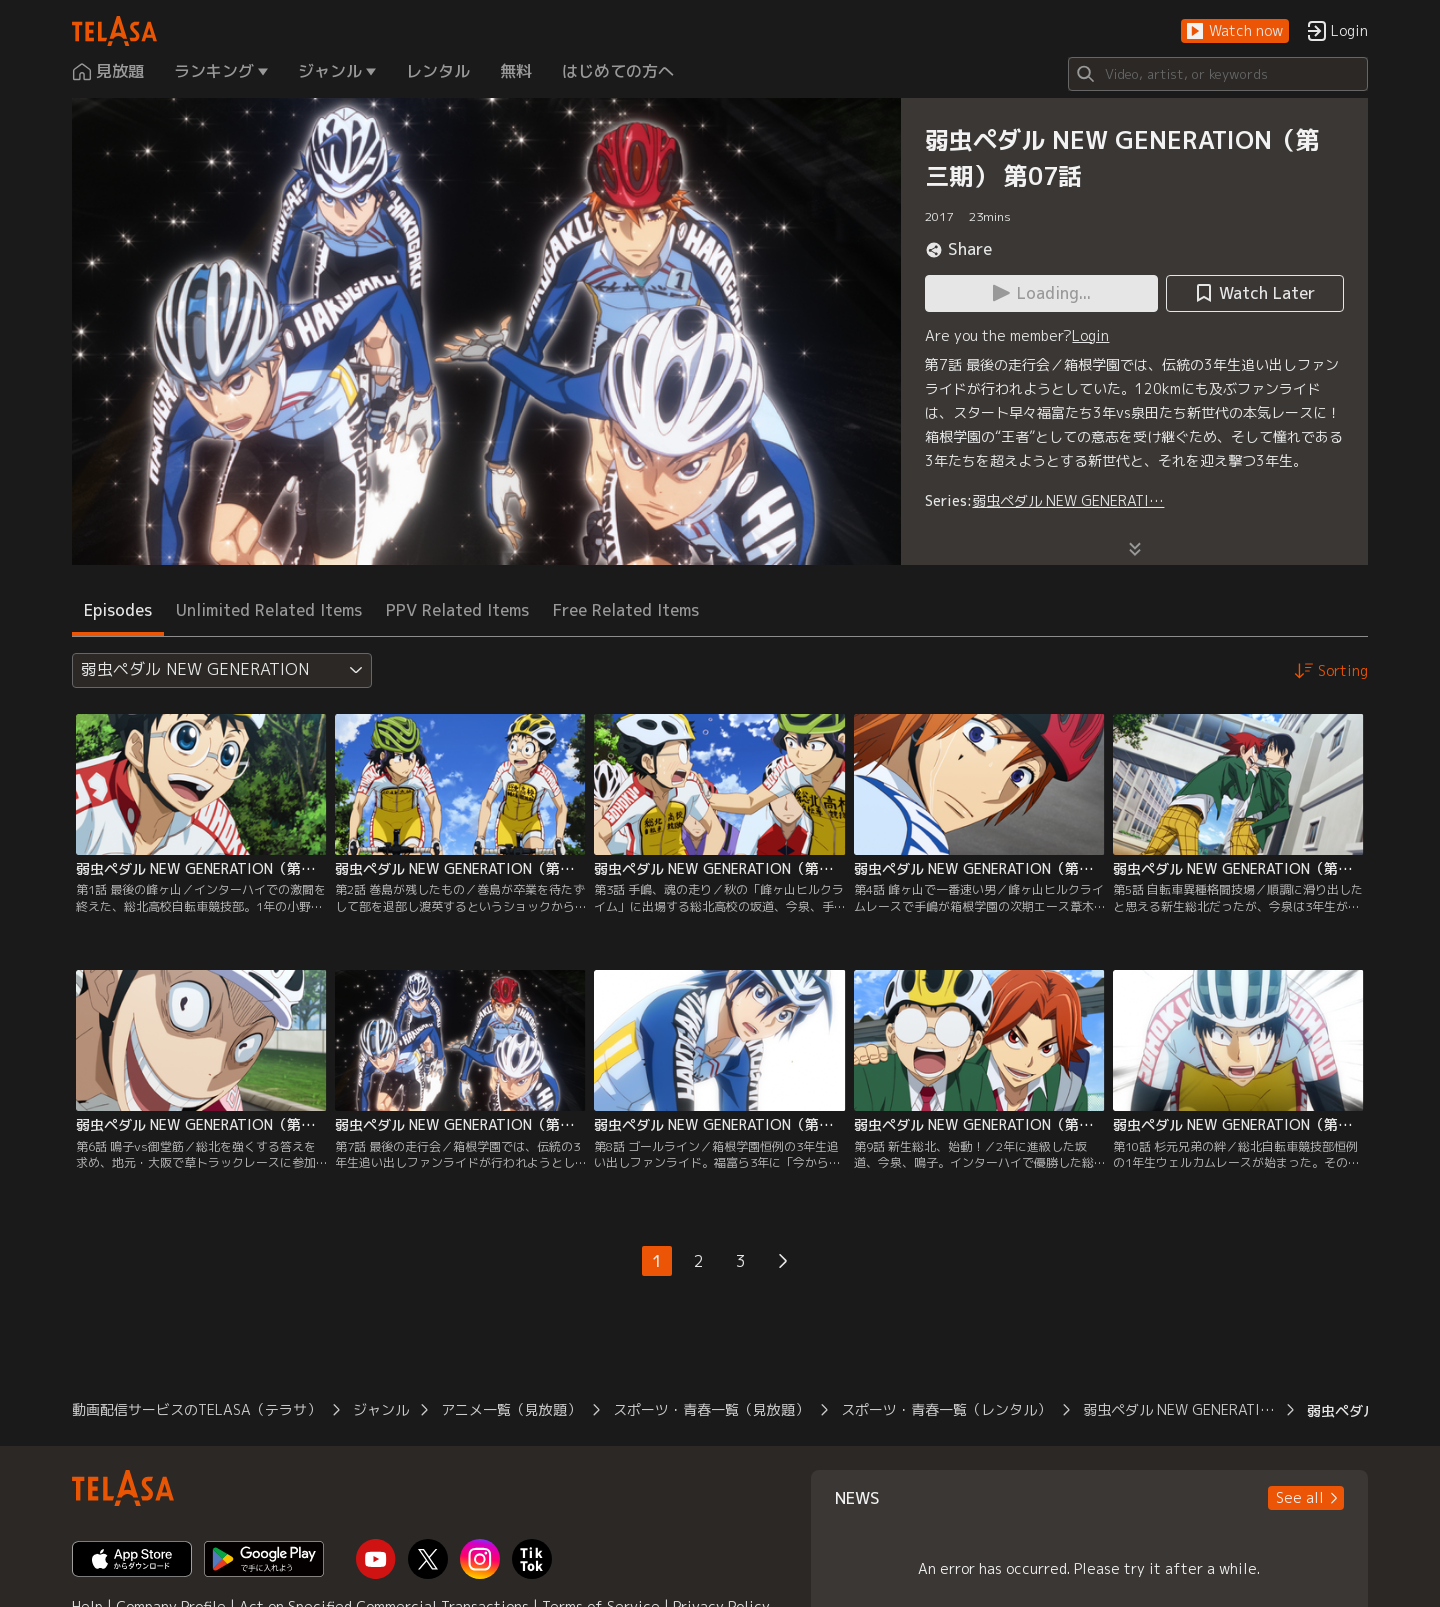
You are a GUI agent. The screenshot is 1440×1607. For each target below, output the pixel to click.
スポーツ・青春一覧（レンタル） (946, 1409)
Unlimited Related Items (269, 610)
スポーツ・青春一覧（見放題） (711, 1409)
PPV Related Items (457, 610)
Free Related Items (626, 610)
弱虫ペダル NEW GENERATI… (1068, 500)
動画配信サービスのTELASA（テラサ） (196, 1409)
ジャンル (381, 1409)
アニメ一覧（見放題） (511, 1409)
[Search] (1218, 74)
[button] (1235, 31)
